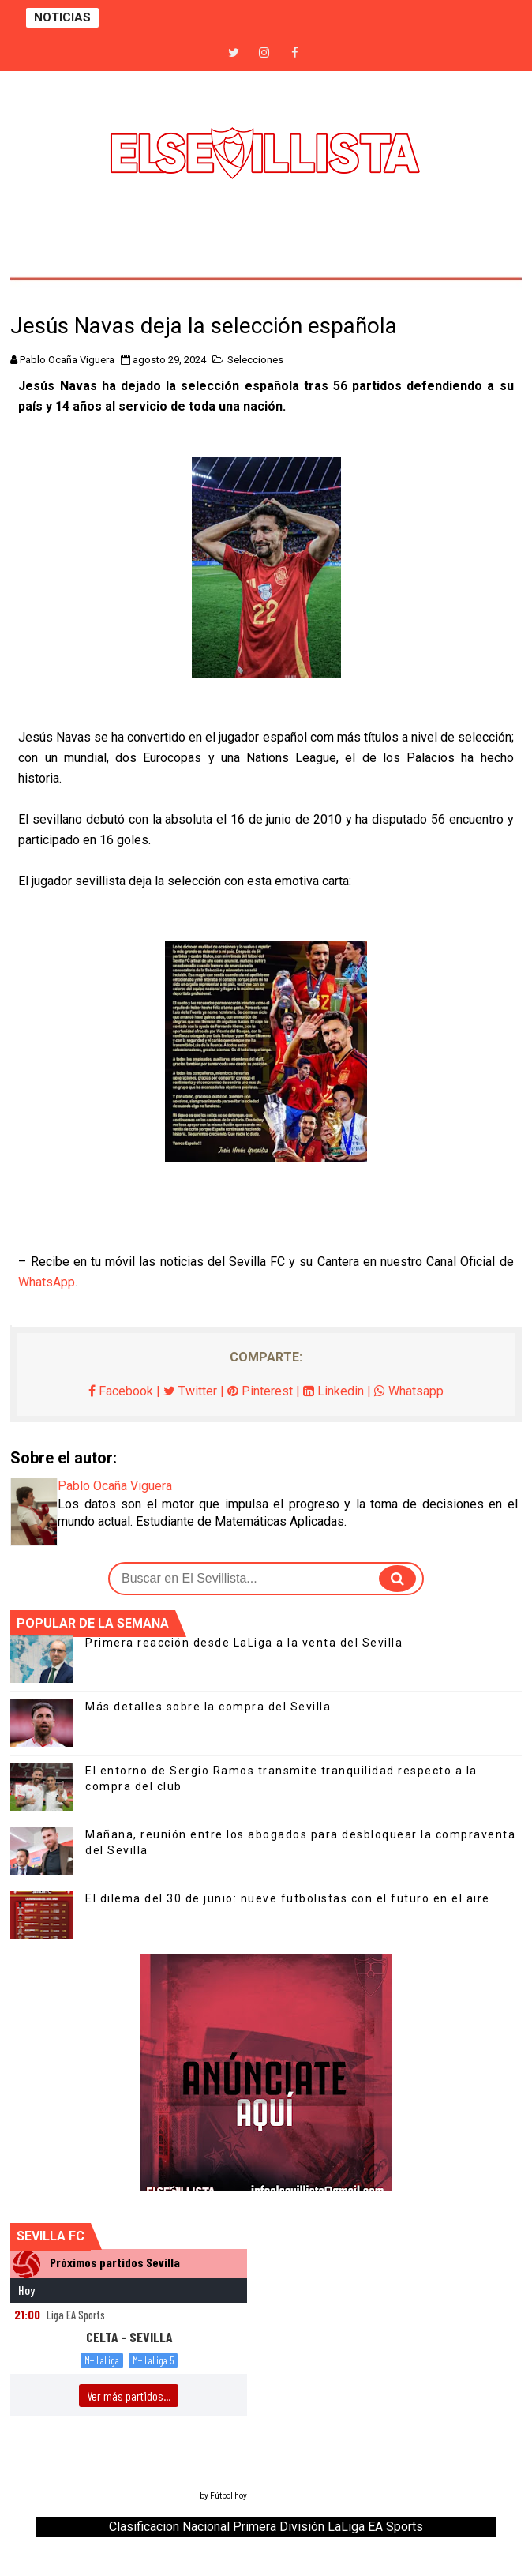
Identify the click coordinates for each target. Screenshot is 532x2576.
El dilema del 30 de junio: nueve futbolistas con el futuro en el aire (287, 1898)
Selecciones (255, 360)
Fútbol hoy (228, 2496)
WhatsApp (46, 1282)
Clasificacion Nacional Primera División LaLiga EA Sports (266, 2526)
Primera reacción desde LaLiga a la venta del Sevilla (244, 1642)
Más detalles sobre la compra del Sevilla (208, 1706)
